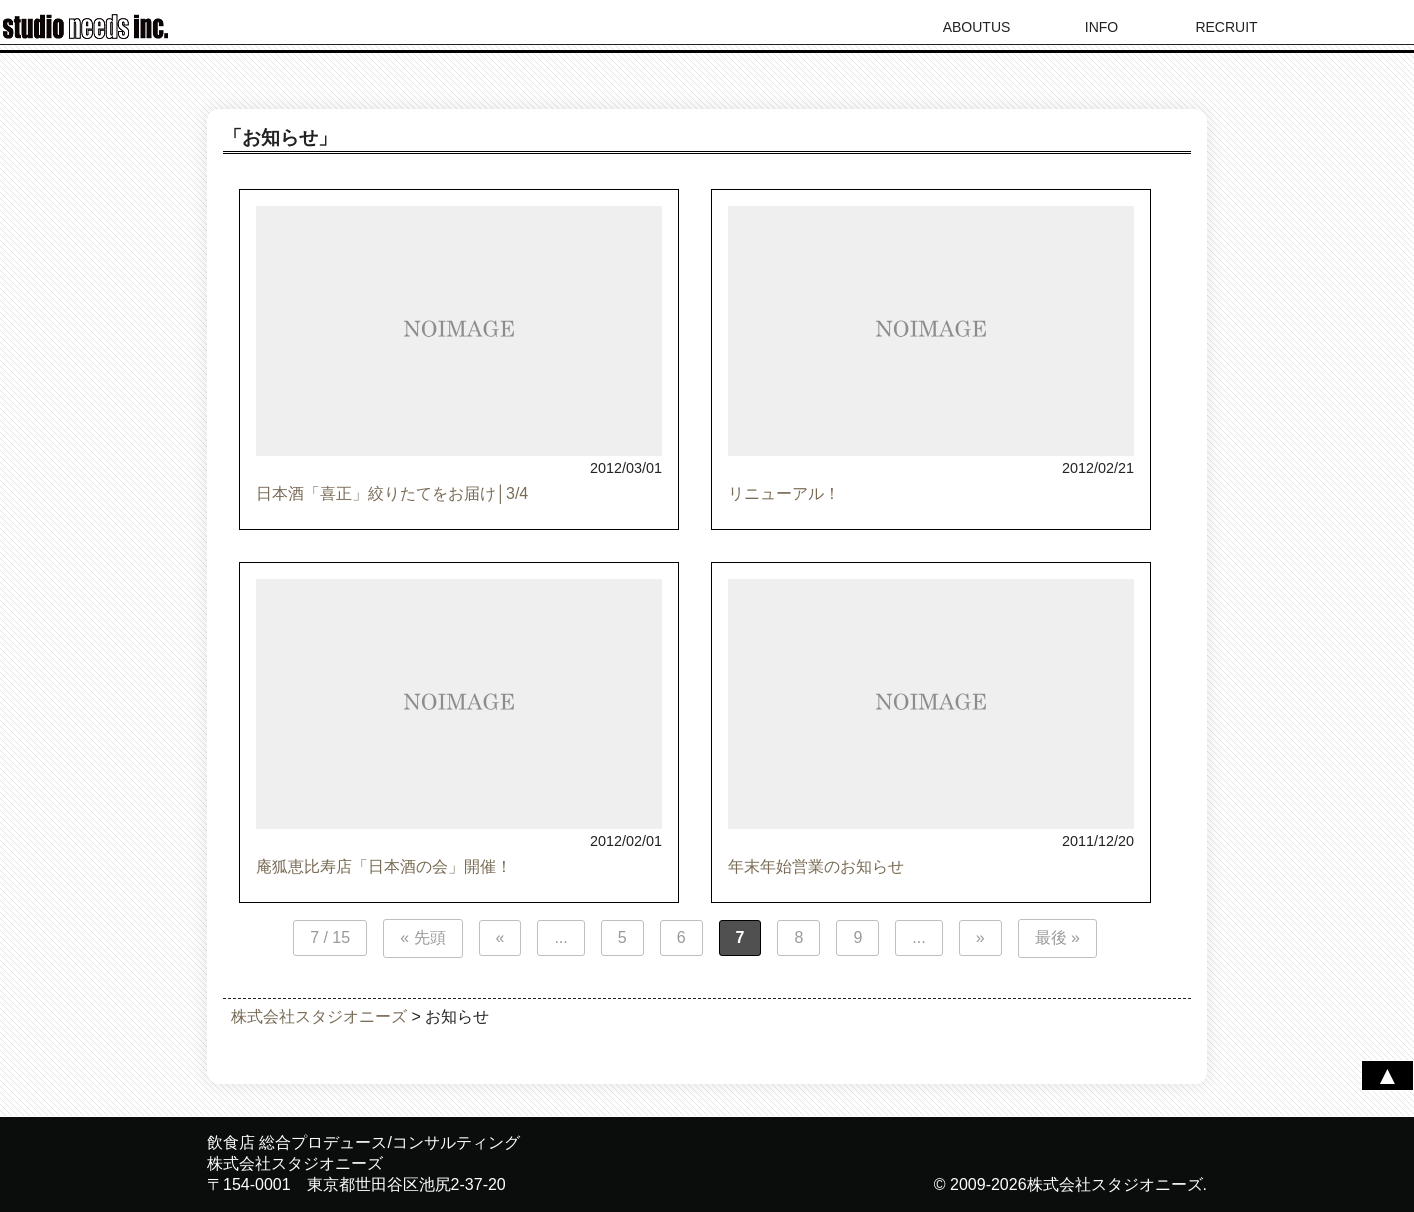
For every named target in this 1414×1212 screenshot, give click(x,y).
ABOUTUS (977, 27)
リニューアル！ (784, 493)
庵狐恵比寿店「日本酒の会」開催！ (384, 866)
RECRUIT (1226, 27)
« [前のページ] (500, 937)
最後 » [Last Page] (1057, 937)
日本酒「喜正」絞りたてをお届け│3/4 (392, 493)
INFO (1101, 27)
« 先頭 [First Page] (422, 937)
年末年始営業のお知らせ (816, 866)
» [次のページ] (980, 937)
